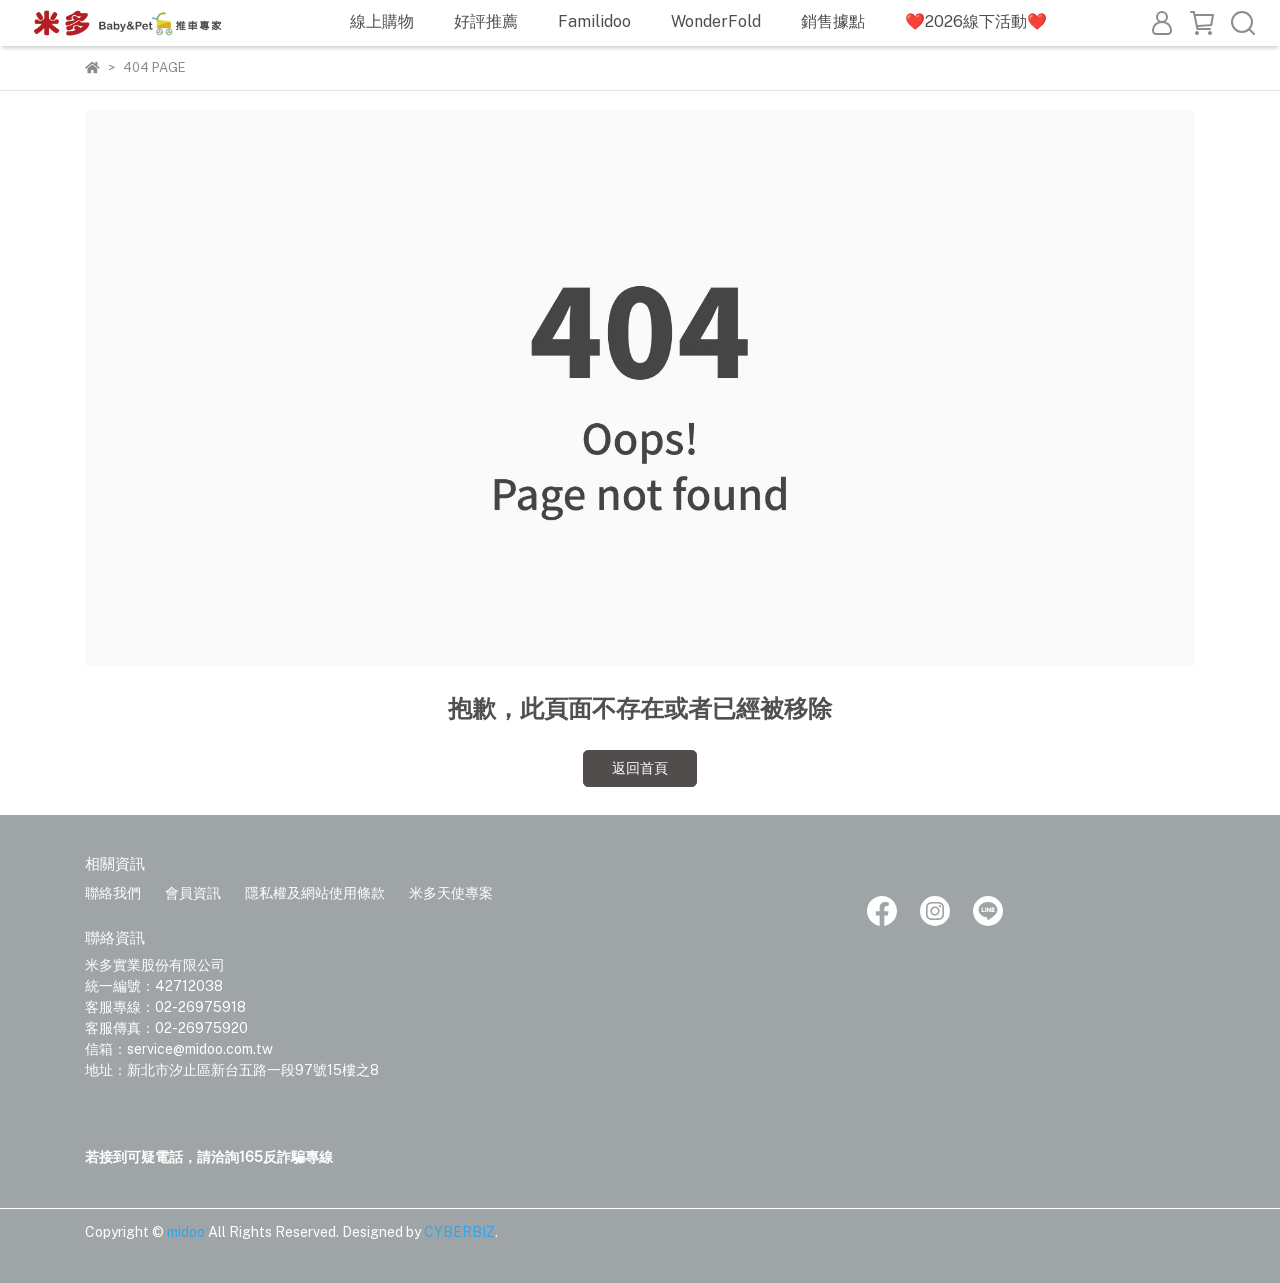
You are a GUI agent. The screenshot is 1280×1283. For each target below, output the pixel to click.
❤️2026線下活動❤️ (976, 21)
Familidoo (594, 21)
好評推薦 (486, 21)
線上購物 (382, 21)
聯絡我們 (113, 893)
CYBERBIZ (459, 1232)
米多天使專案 (451, 893)
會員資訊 (193, 893)
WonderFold (716, 21)
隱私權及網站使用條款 (315, 893)
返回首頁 (640, 768)
